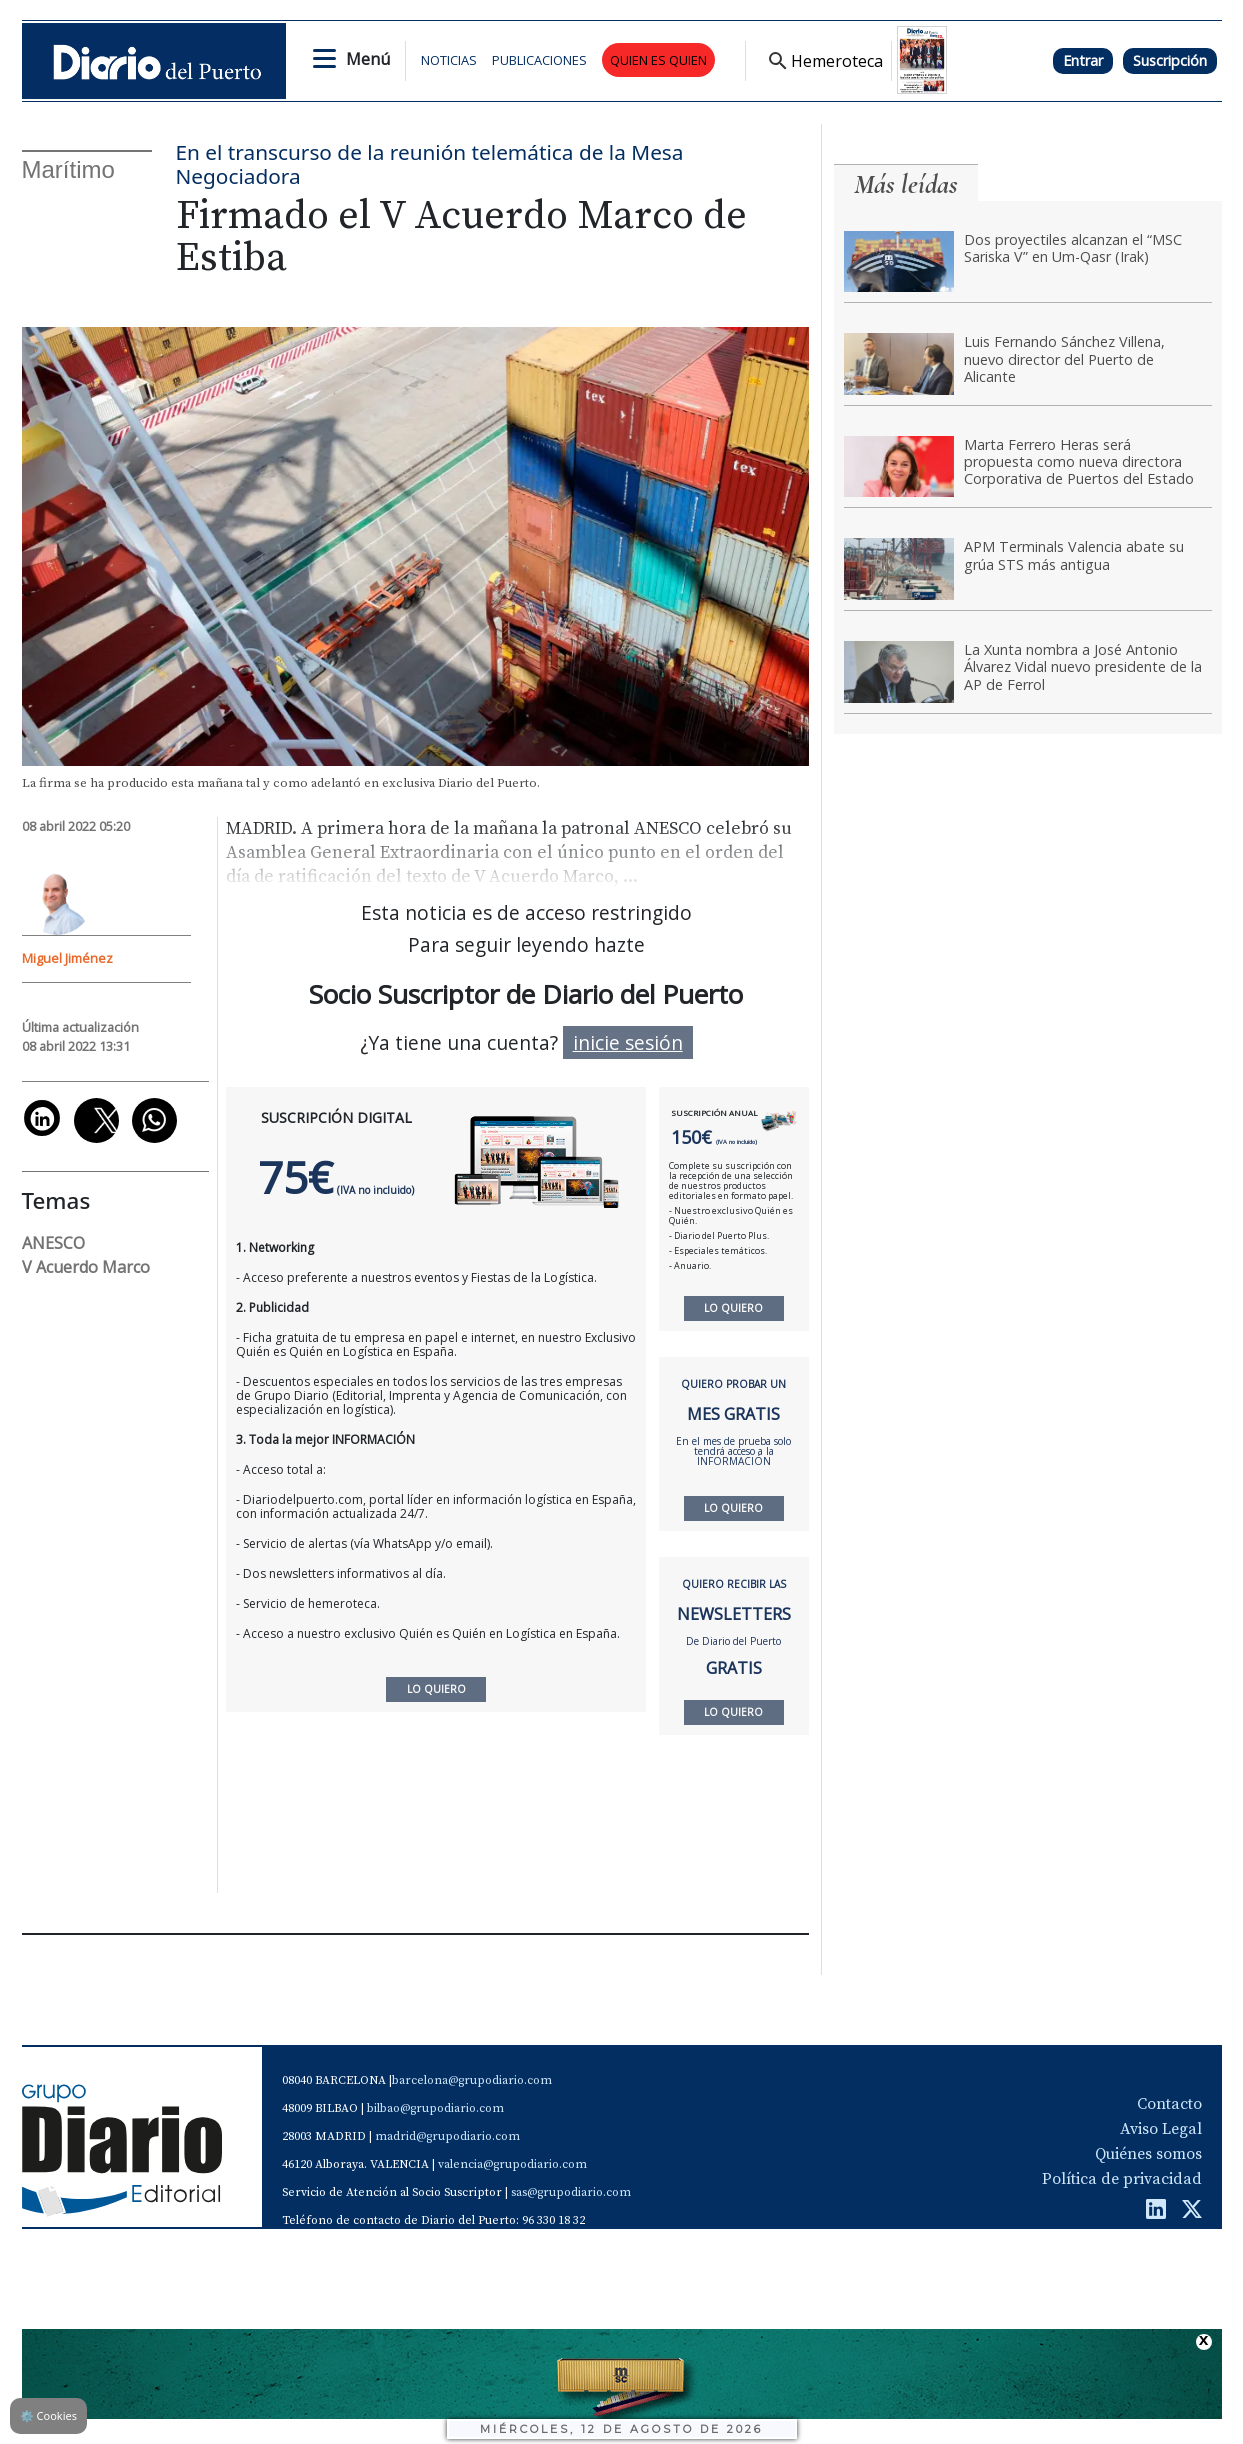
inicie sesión (628, 1042)
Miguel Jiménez (67, 958)
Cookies (48, 2415)
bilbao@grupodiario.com (435, 2108)
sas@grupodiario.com (571, 2192)
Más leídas (906, 184)
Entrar (1083, 60)
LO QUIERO (733, 1308)
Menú (368, 59)
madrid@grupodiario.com (447, 2136)
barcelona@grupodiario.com (472, 2080)
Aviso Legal (1161, 2129)
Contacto (1169, 2104)
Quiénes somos (1148, 2154)
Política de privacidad (1122, 2179)
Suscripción (1170, 60)
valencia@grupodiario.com (512, 2164)
